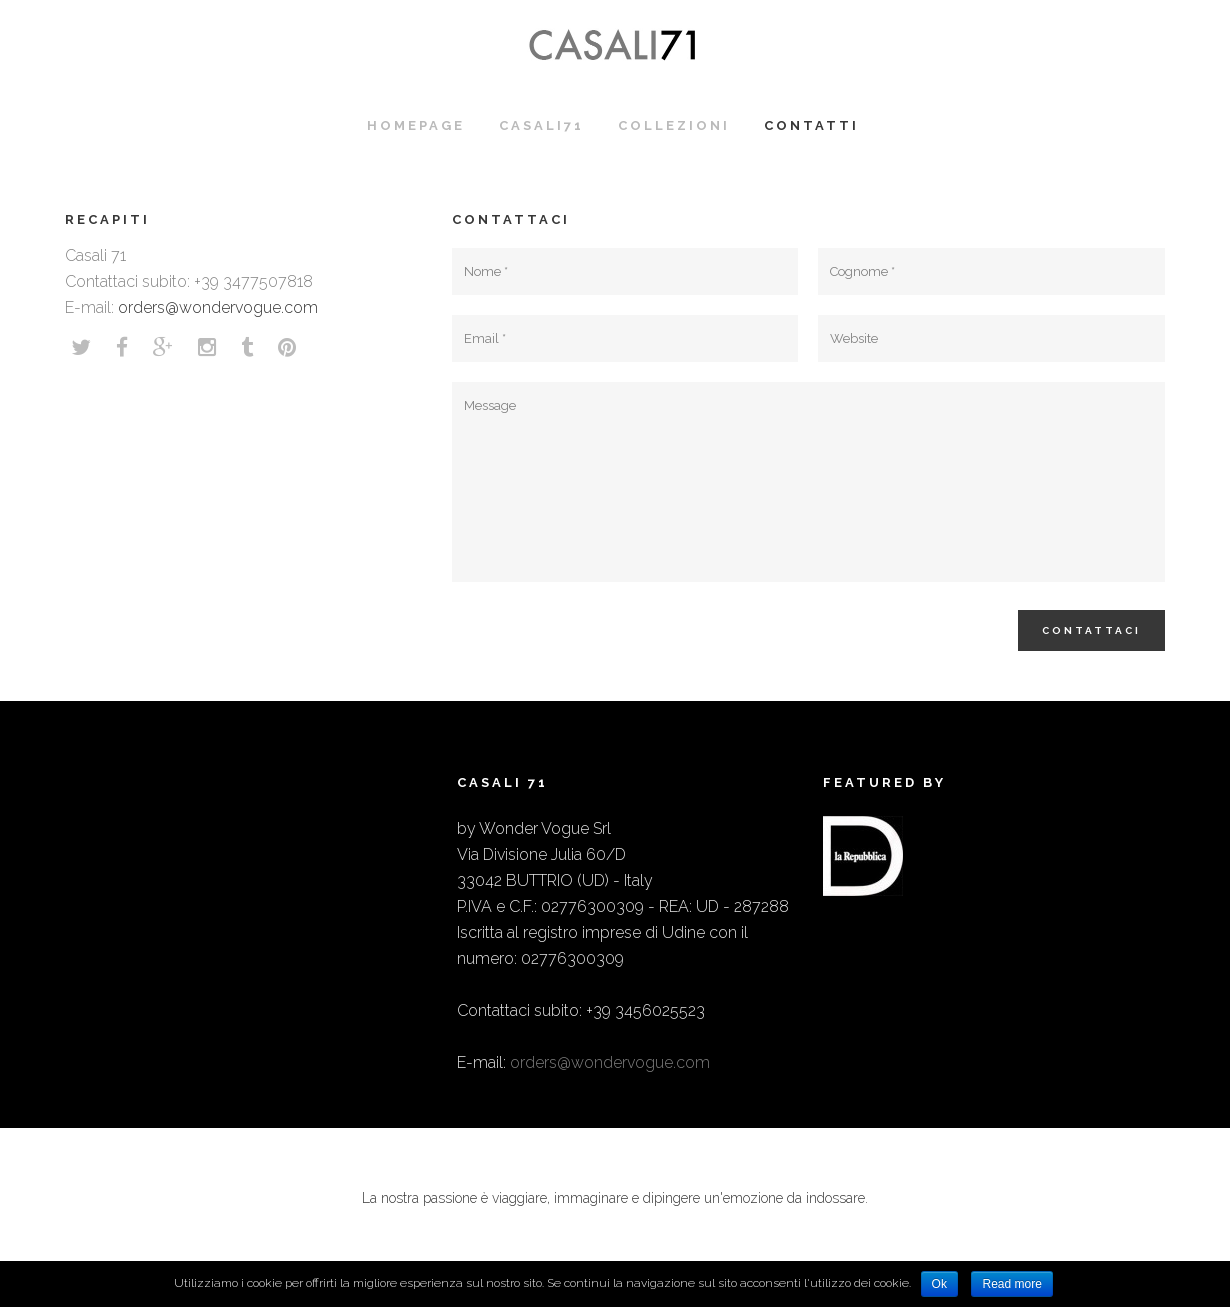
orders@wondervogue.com (218, 307)
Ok (939, 1284)
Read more (1011, 1284)
